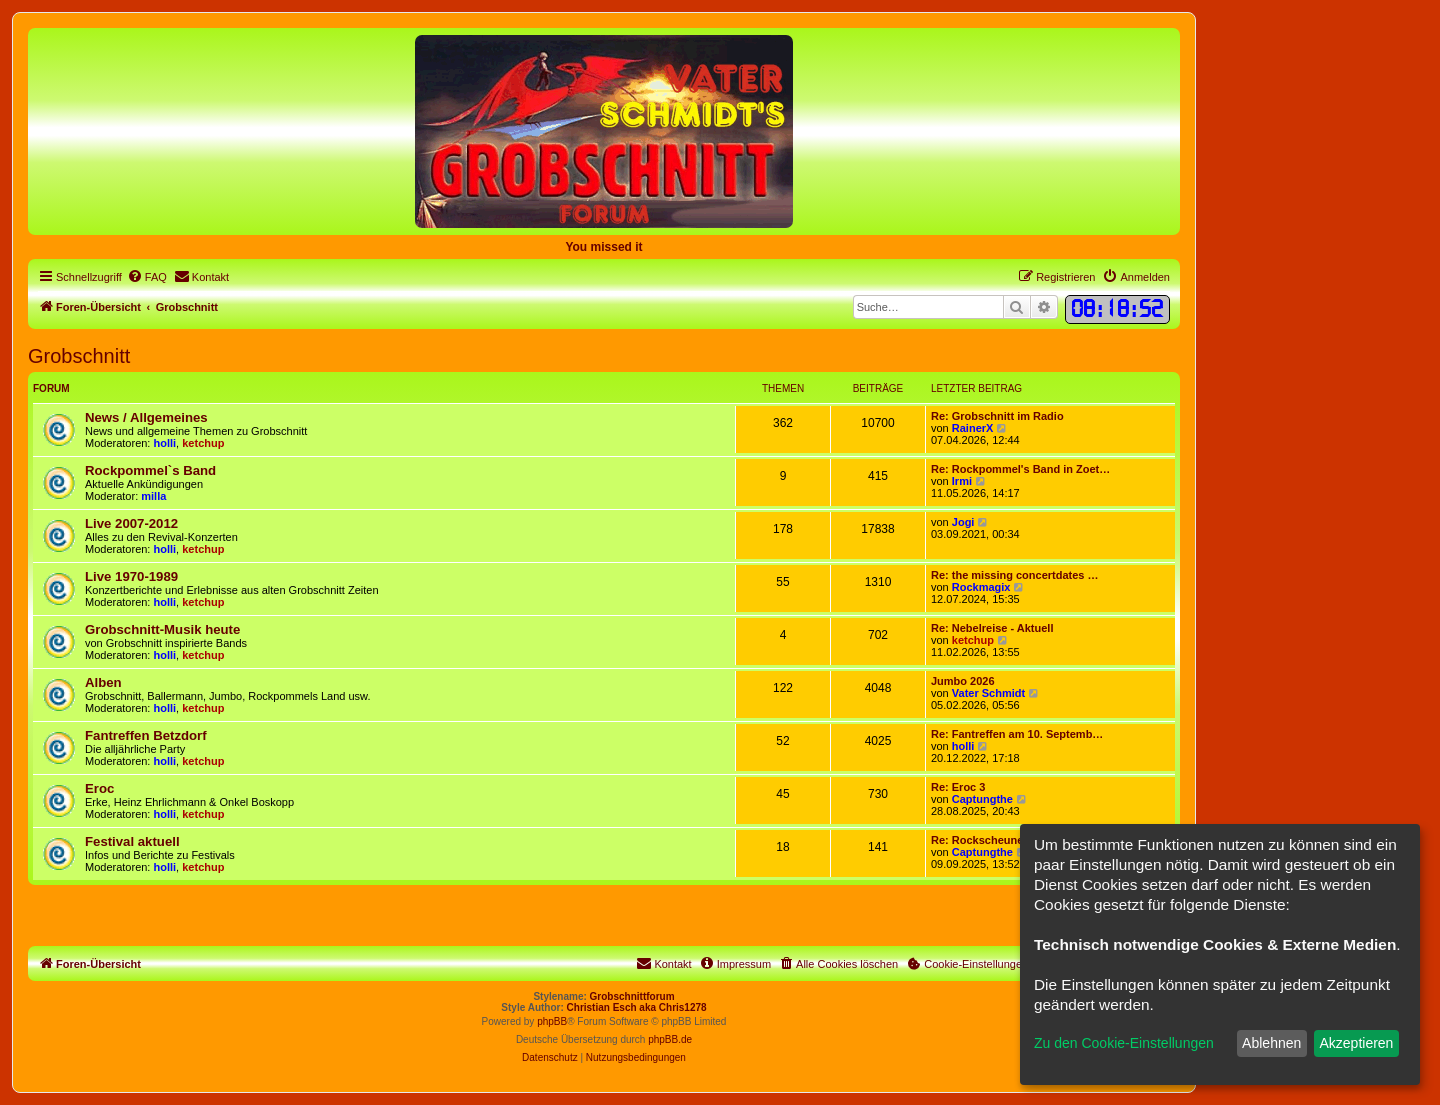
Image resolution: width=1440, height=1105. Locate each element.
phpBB (552, 1021)
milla (153, 496)
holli (165, 443)
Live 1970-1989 (131, 576)
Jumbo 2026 (963, 681)
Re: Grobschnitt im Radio (997, 416)
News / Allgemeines (146, 417)
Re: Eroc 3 (958, 787)
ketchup (203, 443)
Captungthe (982, 799)
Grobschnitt (79, 356)
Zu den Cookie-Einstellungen (1124, 1043)
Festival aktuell (132, 841)
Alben (103, 682)
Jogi (963, 522)
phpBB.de (670, 1039)
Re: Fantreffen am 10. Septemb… (1017, 734)
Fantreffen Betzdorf (146, 735)
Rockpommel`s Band (150, 470)
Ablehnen (1271, 1043)
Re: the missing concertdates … (1015, 575)
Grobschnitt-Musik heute (162, 629)
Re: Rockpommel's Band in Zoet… (1020, 469)
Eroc (99, 788)
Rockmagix (981, 587)
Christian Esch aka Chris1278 (637, 1007)
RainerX (973, 428)
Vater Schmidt (988, 693)
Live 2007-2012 (131, 523)
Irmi (962, 481)
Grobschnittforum (632, 996)
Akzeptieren (1356, 1043)
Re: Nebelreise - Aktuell (992, 628)
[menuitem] (147, 277)
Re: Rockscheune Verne (993, 840)
